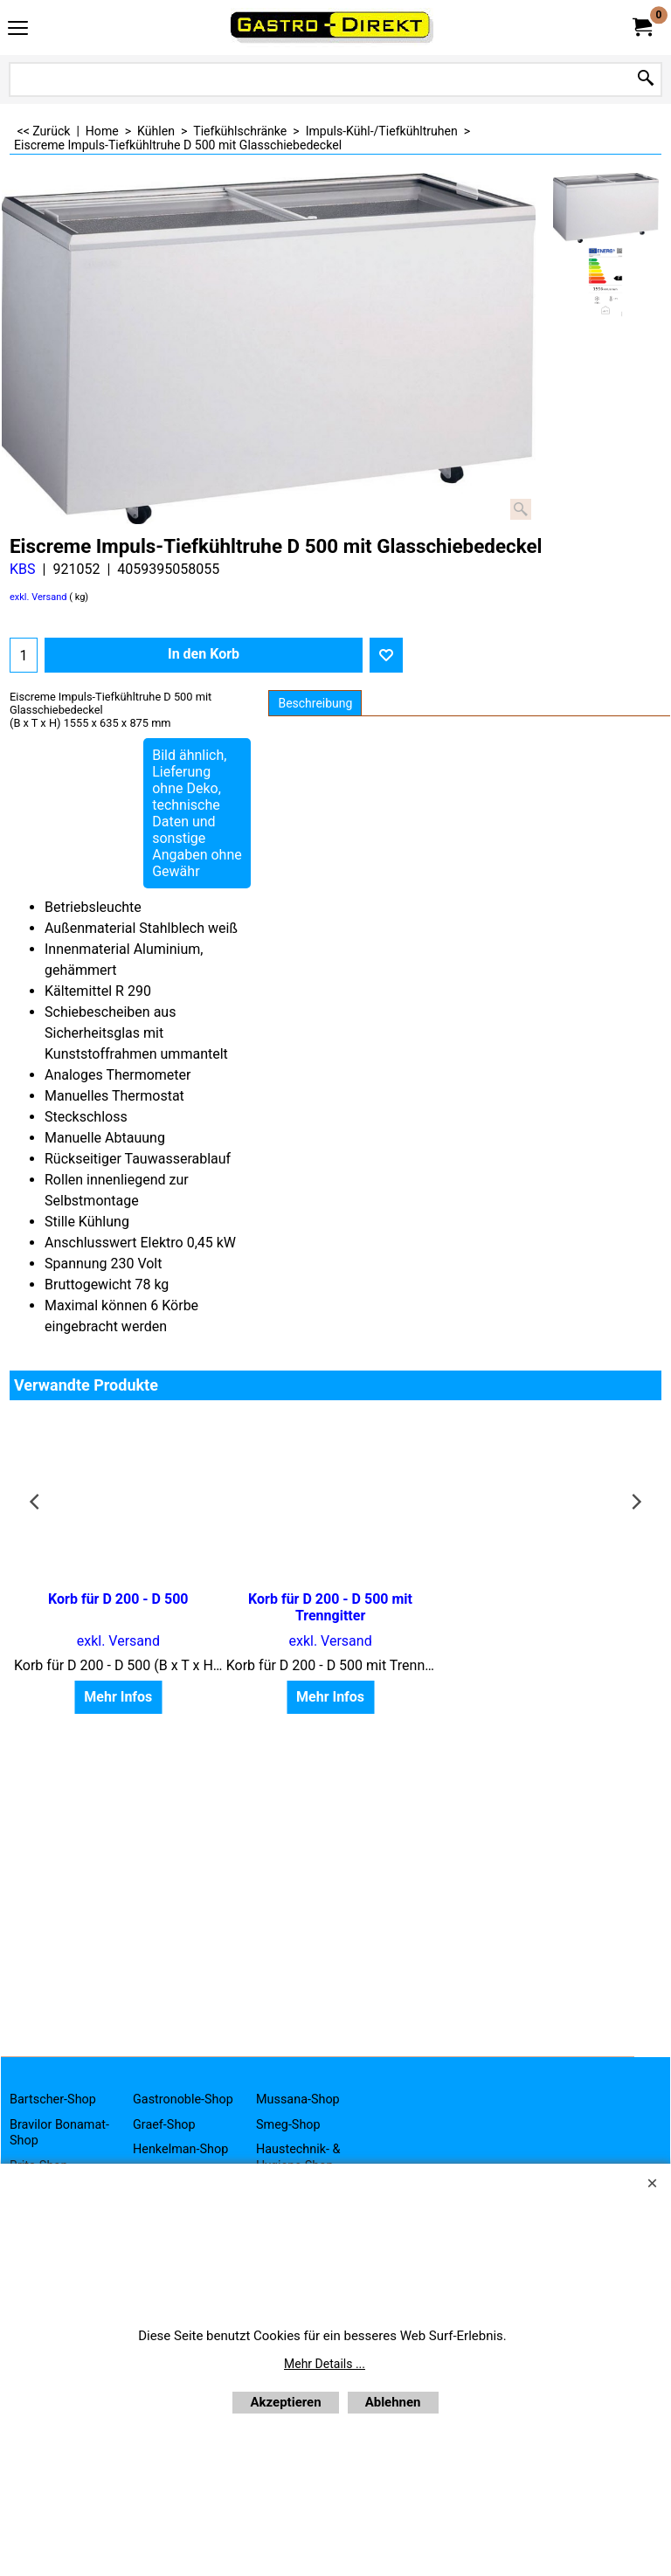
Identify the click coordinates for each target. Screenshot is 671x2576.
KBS (23, 569)
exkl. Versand (38, 597)
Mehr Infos (115, 1680)
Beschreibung (315, 703)
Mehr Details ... (324, 2364)
